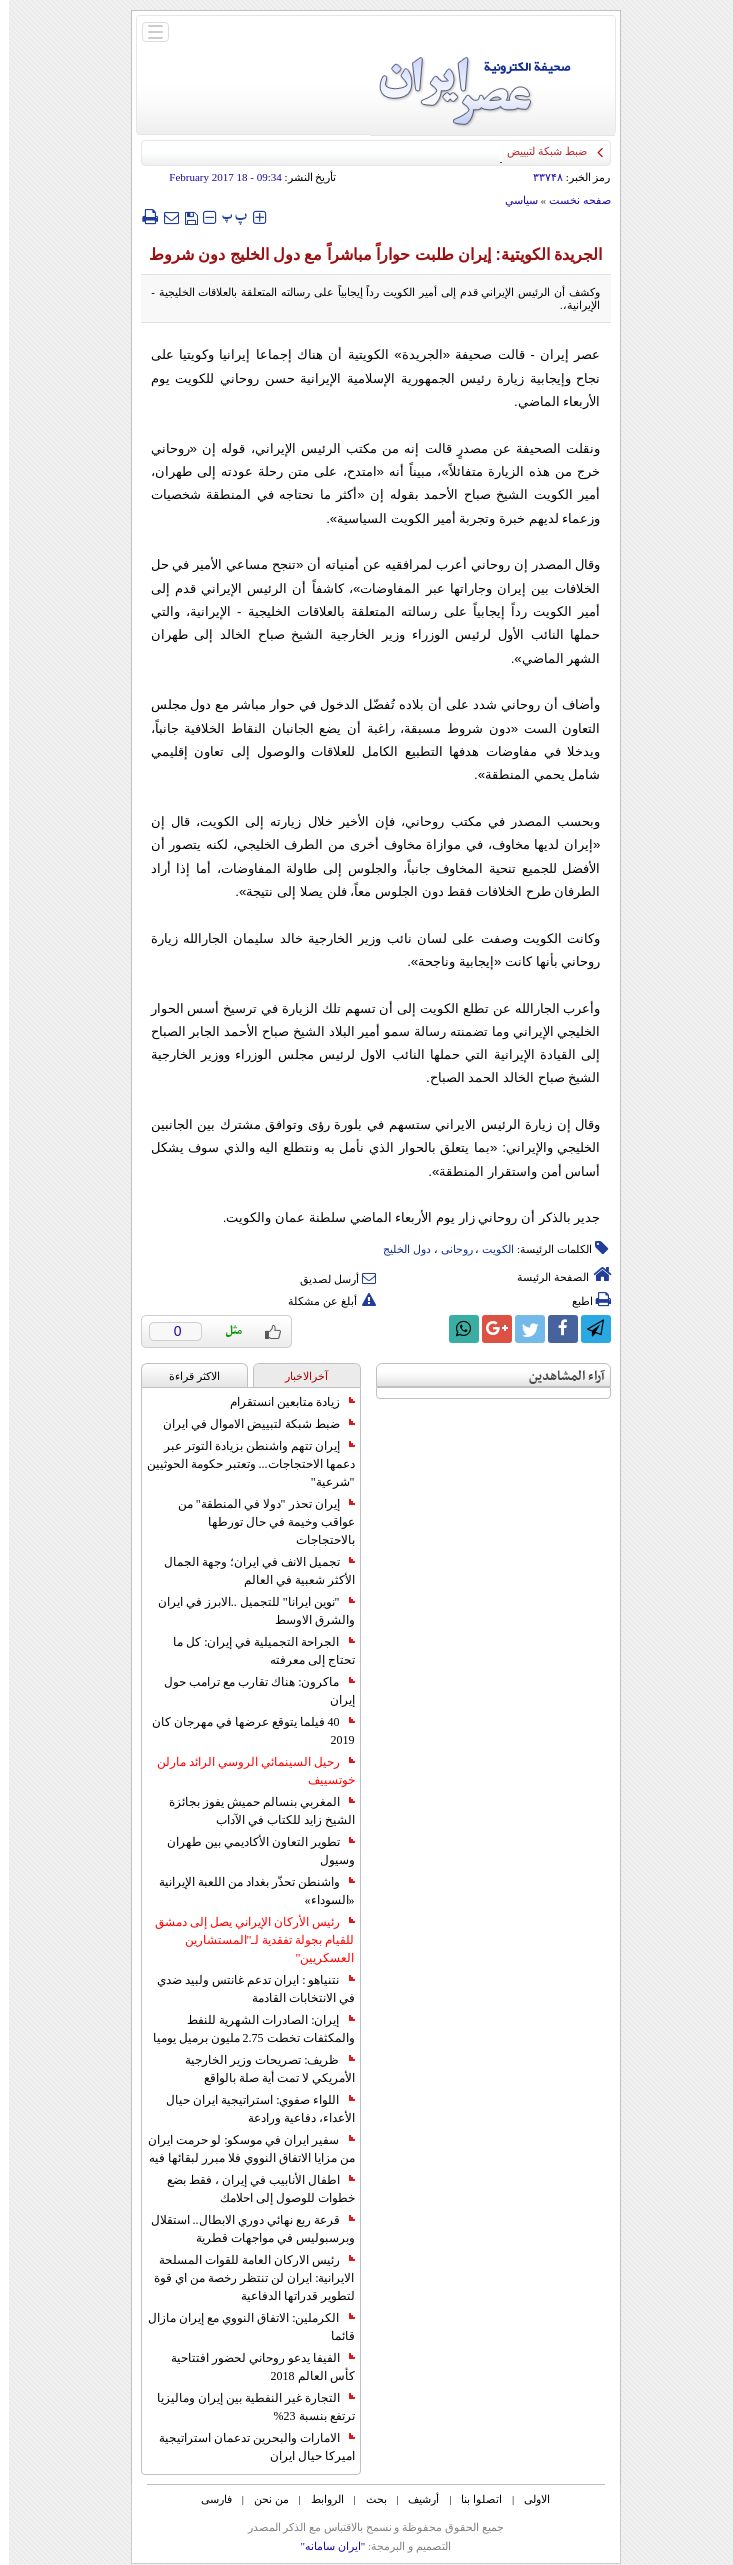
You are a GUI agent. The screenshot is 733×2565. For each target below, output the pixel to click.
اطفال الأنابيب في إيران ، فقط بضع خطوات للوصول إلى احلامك (252, 2189)
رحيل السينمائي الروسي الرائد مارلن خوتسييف (247, 1771)
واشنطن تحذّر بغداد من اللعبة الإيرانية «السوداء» (248, 1891)
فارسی (207, 2499)
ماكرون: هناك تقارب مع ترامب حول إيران (250, 1691)
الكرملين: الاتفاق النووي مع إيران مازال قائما (242, 2327)
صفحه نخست (571, 200)
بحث (367, 2499)
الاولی (528, 2499)
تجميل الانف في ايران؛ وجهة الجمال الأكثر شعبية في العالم (250, 1571)
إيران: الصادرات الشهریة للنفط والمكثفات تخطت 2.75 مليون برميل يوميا (245, 2029)
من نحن (262, 2499)
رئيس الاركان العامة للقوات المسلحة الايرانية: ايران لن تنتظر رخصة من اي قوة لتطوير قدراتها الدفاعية (245, 2278)
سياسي (512, 200)
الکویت (489, 1249)
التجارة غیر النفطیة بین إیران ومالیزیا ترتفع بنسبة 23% (247, 2407)
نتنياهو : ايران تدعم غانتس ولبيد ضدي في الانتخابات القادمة (246, 1989)
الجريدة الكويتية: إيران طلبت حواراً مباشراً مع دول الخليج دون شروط (367, 254)
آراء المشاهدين (558, 1376)
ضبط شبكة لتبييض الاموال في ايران (250, 1424)
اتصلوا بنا (472, 2499)
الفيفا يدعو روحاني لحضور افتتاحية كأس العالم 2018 (254, 2367)
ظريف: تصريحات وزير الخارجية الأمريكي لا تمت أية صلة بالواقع (260, 2069)
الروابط (318, 2499)
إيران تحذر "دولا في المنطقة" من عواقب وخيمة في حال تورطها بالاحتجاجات (257, 1522)
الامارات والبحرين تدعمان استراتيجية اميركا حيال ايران (248, 2447)
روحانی (448, 1249)
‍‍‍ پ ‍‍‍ (226, 216)
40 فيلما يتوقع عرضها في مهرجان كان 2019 (244, 1731)
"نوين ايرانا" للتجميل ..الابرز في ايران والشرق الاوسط (247, 1611)
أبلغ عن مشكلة (323, 1301)
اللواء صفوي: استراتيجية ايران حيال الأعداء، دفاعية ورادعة (251, 2109)
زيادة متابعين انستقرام (283, 1402)
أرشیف (414, 2499)
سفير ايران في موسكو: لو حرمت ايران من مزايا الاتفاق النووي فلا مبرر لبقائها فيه (242, 2149)
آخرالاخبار (297, 1376)
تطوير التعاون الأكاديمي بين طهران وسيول (252, 1851)
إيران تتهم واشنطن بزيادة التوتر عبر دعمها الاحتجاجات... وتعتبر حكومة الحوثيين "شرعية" (242, 1464)
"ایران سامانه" (323, 2546)
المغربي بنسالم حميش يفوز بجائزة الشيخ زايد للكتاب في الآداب (253, 1811)
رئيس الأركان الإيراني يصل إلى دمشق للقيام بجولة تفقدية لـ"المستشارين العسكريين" (246, 1940)
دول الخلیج (398, 1249)
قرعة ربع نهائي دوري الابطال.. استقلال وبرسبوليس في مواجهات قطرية (244, 2229)
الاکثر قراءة (185, 1376)
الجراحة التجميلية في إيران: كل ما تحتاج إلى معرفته (254, 1651)
